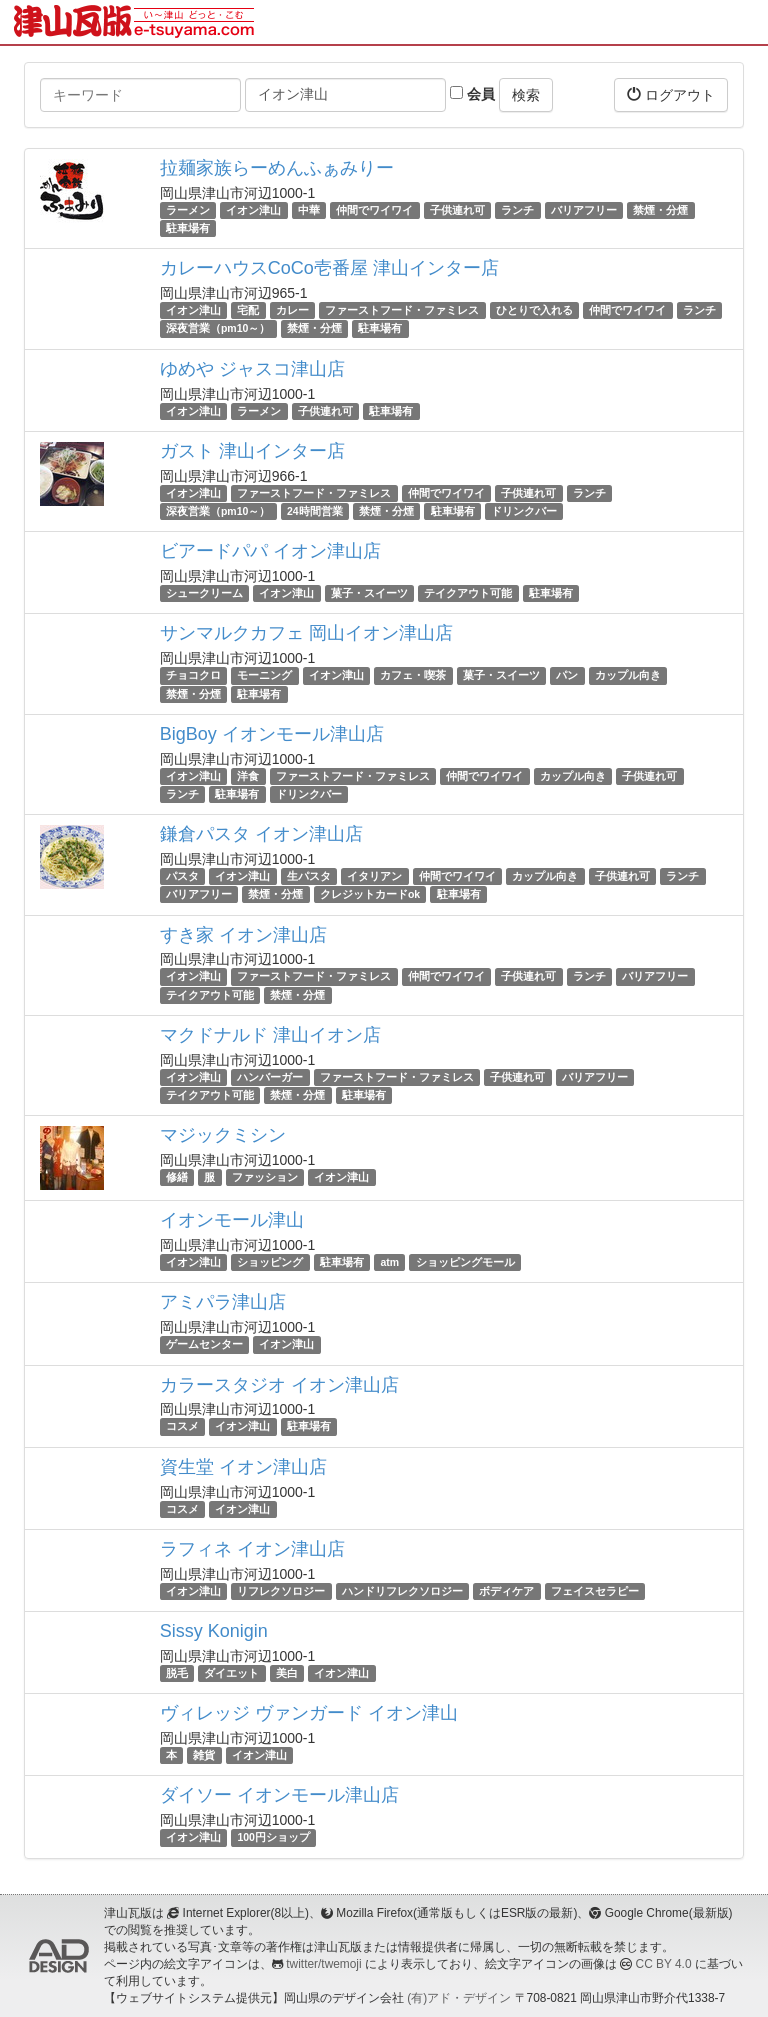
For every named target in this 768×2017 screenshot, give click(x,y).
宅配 (248, 310)
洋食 (248, 776)
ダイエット (231, 1673)
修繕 (177, 1177)
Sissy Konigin (214, 1631)
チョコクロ (193, 675)
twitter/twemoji (323, 1964)
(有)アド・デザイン (459, 1998)
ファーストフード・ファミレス (402, 310)
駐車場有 (188, 228)
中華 (309, 210)
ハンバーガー (270, 1077)
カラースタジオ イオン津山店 (279, 1385)
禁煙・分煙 (660, 210)
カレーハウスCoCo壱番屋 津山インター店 (329, 268)
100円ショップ (273, 1837)
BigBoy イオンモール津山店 (272, 734)
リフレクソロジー (281, 1591)
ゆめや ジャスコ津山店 (252, 369)
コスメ (182, 1427)
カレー (292, 310)
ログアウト (671, 94)
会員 (472, 94)
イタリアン (374, 876)
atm (389, 1262)
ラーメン (188, 210)
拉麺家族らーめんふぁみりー (277, 168)
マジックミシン (223, 1135)
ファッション (265, 1177)
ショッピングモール (465, 1262)
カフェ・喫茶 (413, 675)
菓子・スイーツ (369, 593)
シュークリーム (204, 593)
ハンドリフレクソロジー (402, 1591)
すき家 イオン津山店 (243, 935)
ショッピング (270, 1262)
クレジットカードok (370, 894)
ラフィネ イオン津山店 (252, 1549)
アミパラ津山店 (223, 1302)
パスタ (182, 876)
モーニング (264, 675)
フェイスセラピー (595, 1591)
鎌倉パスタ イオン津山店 (261, 834)
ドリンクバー (524, 511)
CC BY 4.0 (664, 1964)
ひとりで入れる (534, 310)
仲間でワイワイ (374, 210)
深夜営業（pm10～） (218, 329)
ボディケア (506, 1591)
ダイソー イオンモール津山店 (279, 1795)
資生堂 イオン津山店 (243, 1467)
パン (567, 675)
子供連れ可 (457, 210)
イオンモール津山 (232, 1220)
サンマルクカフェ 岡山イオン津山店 (306, 633)
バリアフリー (584, 210)
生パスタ (309, 876)
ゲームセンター (204, 1344)
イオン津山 (253, 210)
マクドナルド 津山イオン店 (270, 1035)
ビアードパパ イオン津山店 (270, 551)
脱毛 (177, 1673)
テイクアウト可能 (468, 593)
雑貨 (204, 1755)
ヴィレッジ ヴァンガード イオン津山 (309, 1713)
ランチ (517, 210)
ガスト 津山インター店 (252, 451)
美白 (287, 1673)
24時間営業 (315, 511)
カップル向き (628, 675)
